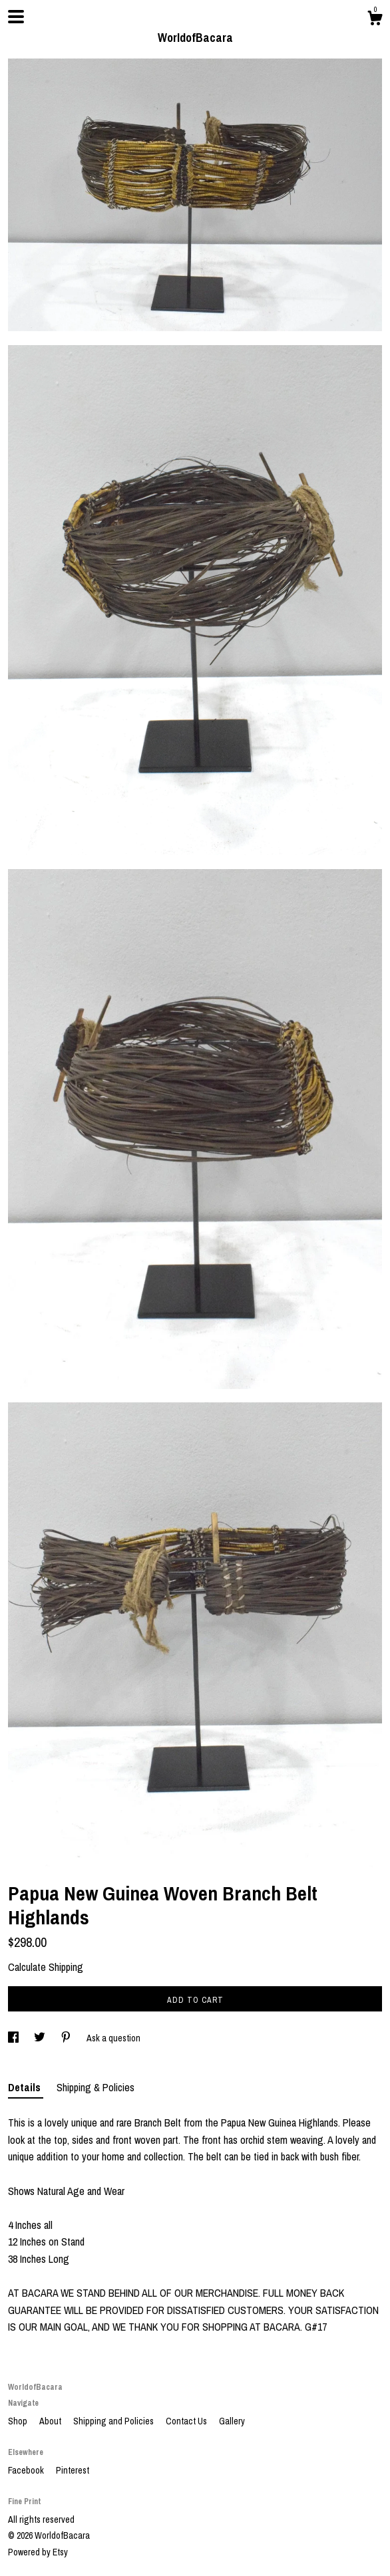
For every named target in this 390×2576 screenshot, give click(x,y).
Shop (18, 2421)
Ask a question (113, 2038)
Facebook (27, 2470)
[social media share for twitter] (40, 2038)
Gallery (232, 2421)
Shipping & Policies (95, 2087)
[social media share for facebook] (14, 2038)
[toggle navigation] (16, 16)
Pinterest (72, 2470)
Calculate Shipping (45, 1967)
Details (25, 2087)
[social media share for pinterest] (67, 2038)
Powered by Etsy (38, 2552)
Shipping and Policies (114, 2421)
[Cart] (374, 20)
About (51, 2421)
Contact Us (187, 2421)
